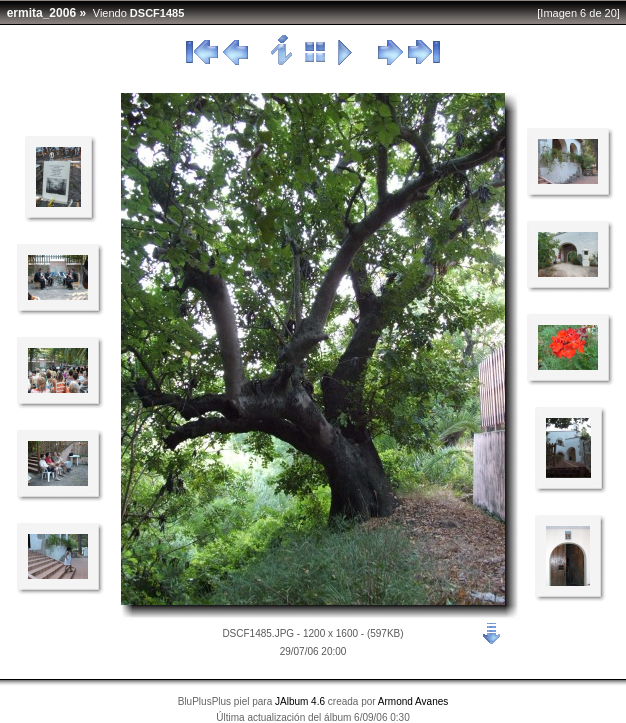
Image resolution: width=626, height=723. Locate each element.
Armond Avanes (413, 701)
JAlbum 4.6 (300, 701)
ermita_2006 (41, 13)
